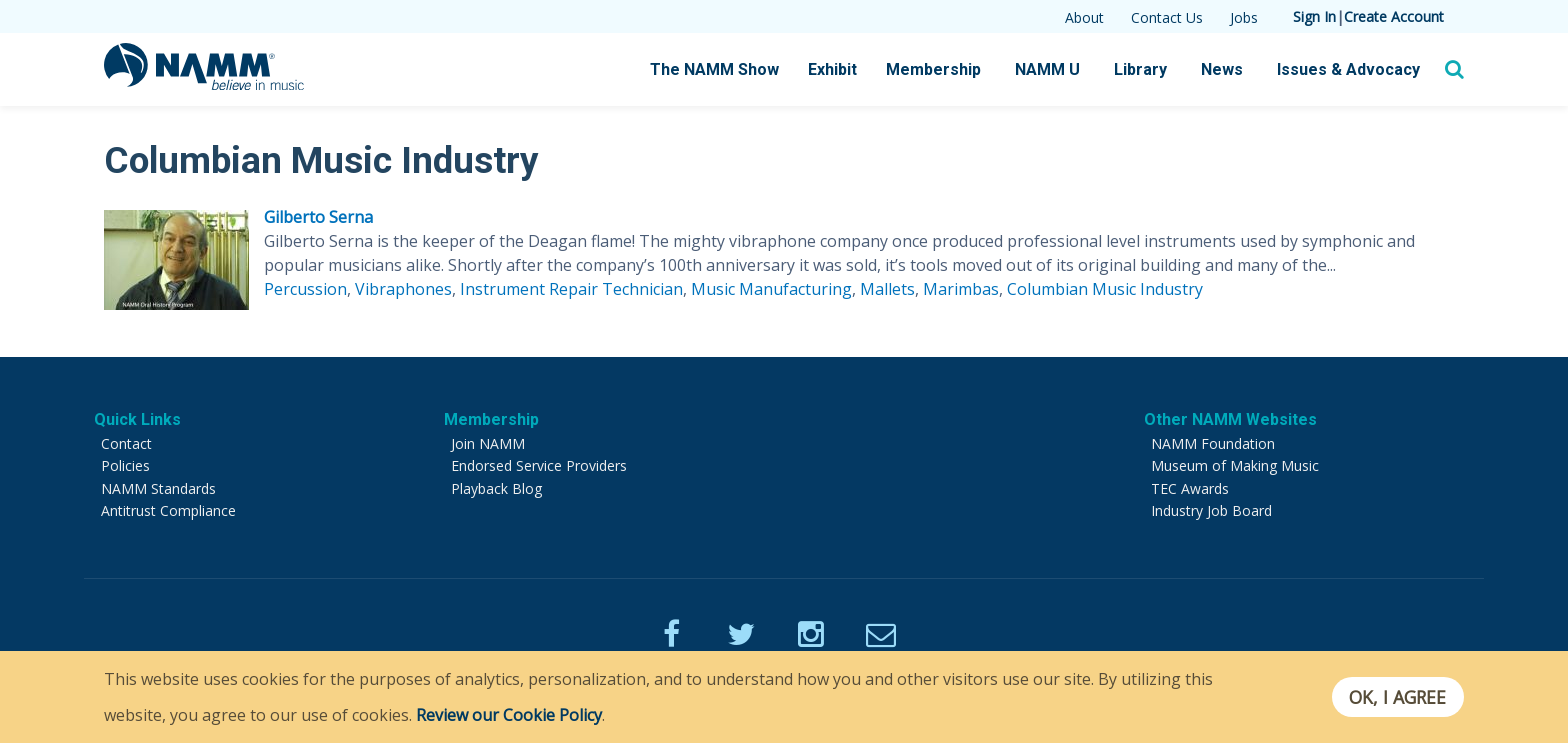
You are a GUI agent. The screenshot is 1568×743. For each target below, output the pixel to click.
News (1222, 69)
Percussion (305, 289)
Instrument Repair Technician (571, 289)
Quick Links (137, 419)
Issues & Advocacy (1348, 69)
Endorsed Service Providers (539, 465)
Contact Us (1167, 17)
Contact (126, 443)
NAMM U (1047, 69)
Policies (125, 465)
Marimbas (961, 289)
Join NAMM (488, 443)
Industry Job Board (1211, 510)
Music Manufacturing (771, 289)
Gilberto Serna (318, 217)
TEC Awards (1190, 488)
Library (1140, 69)
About (1084, 17)
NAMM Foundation (1213, 443)
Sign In (1314, 16)
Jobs (1244, 17)
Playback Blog (496, 488)
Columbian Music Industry (1105, 289)
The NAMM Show (714, 69)
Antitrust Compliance (168, 510)
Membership (933, 69)
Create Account (1394, 16)
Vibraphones (403, 289)
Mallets (887, 289)
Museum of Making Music (1235, 465)
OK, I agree (1397, 697)
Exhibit (832, 69)
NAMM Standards (158, 488)
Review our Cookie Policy (509, 715)
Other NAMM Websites (1230, 419)
